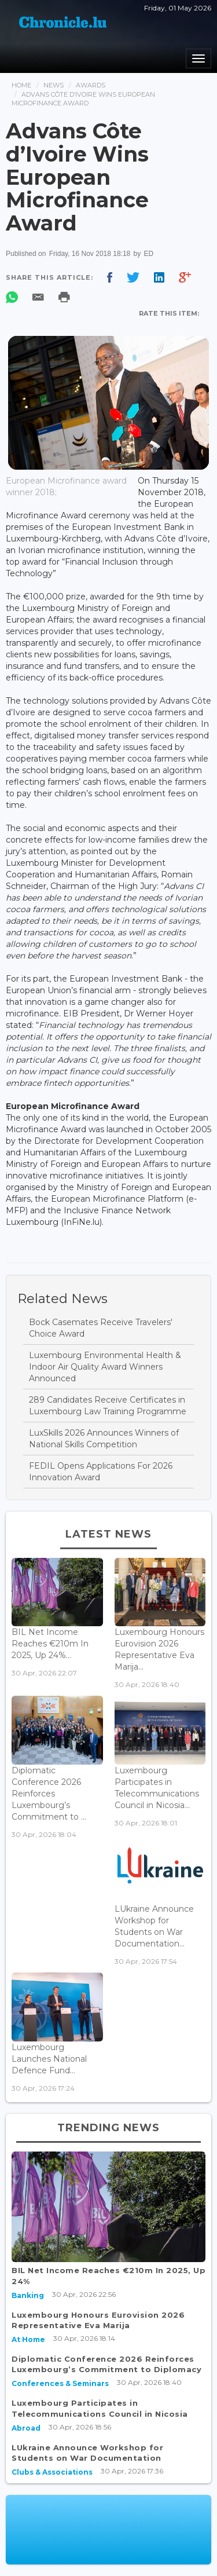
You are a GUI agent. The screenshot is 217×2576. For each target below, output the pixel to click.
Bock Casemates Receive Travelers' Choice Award (100, 1328)
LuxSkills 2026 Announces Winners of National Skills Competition (104, 1439)
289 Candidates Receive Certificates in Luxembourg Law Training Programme (107, 1406)
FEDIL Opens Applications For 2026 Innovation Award (100, 1472)
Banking (28, 2295)
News (53, 85)
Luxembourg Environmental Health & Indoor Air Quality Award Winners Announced (105, 1367)
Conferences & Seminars (60, 2383)
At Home (28, 2339)
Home (21, 85)
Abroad (26, 2428)
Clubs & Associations (52, 2472)
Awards (90, 85)
